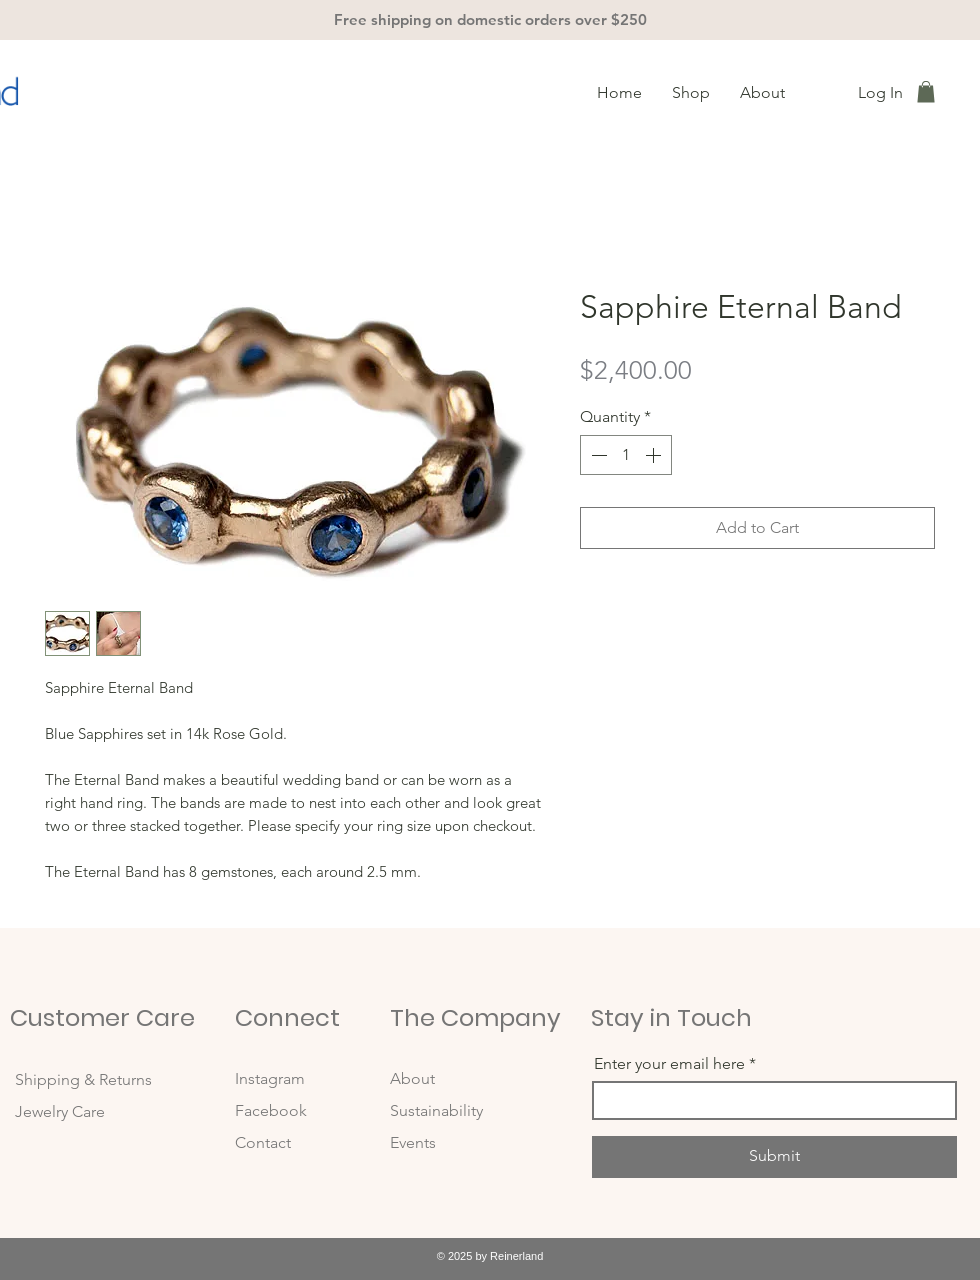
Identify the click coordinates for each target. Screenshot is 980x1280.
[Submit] (774, 1157)
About (412, 1078)
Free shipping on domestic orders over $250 (490, 19)
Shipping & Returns (85, 1079)
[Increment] (655, 455)
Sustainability (436, 1110)
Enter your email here (669, 1064)
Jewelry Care (60, 1111)
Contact (263, 1142)
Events (413, 1142)
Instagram (272, 1078)
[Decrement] (597, 455)
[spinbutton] (626, 455)
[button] (926, 92)
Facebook (273, 1110)
